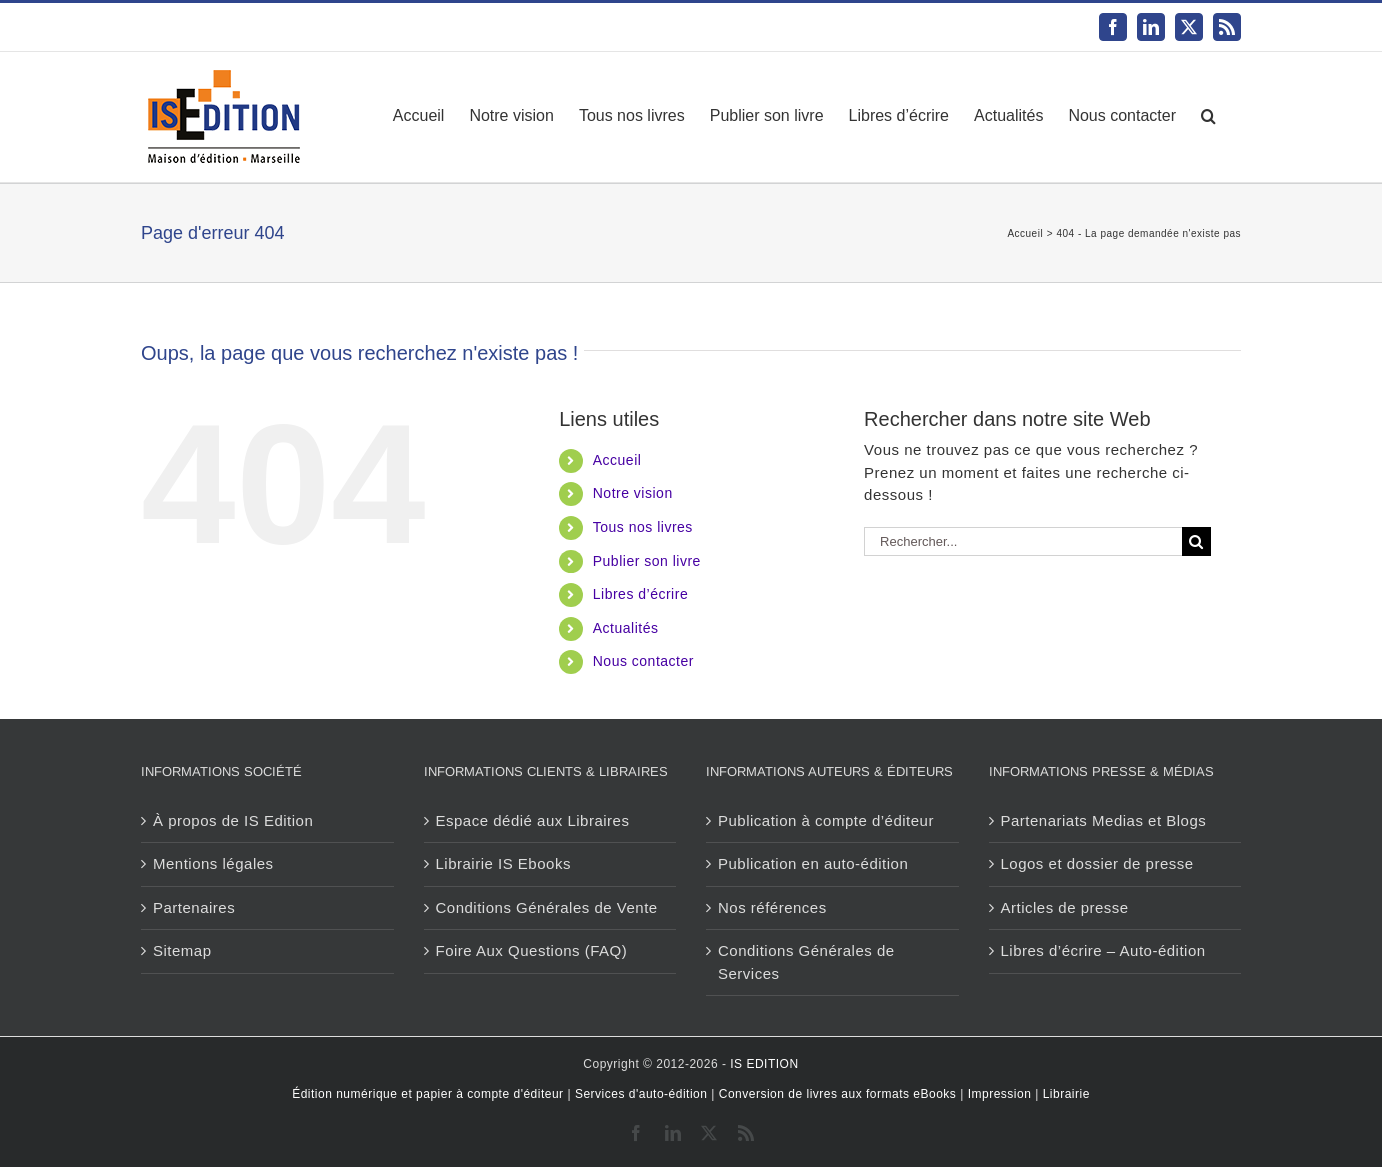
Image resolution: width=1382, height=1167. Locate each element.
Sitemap (182, 950)
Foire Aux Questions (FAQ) (532, 950)
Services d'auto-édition (641, 1094)
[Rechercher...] (1023, 541)
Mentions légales (213, 863)
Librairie (1066, 1094)
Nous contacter (643, 661)
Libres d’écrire (640, 594)
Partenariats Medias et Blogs (1104, 820)
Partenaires (194, 907)
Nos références (772, 907)
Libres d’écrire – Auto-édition (1103, 950)
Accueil (617, 460)
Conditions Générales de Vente (547, 907)
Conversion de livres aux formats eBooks (838, 1094)
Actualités (626, 628)
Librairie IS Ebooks (503, 863)
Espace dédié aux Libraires (533, 820)
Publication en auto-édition (813, 863)
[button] (1208, 116)
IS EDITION (764, 1064)
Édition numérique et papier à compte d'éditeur (427, 1094)
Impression (1000, 1094)
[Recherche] (1196, 541)
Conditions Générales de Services (806, 962)
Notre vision (633, 493)
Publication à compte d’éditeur (826, 820)
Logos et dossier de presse (1097, 863)
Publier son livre (647, 561)
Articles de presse (1065, 907)
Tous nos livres (643, 527)
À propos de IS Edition (233, 820)
